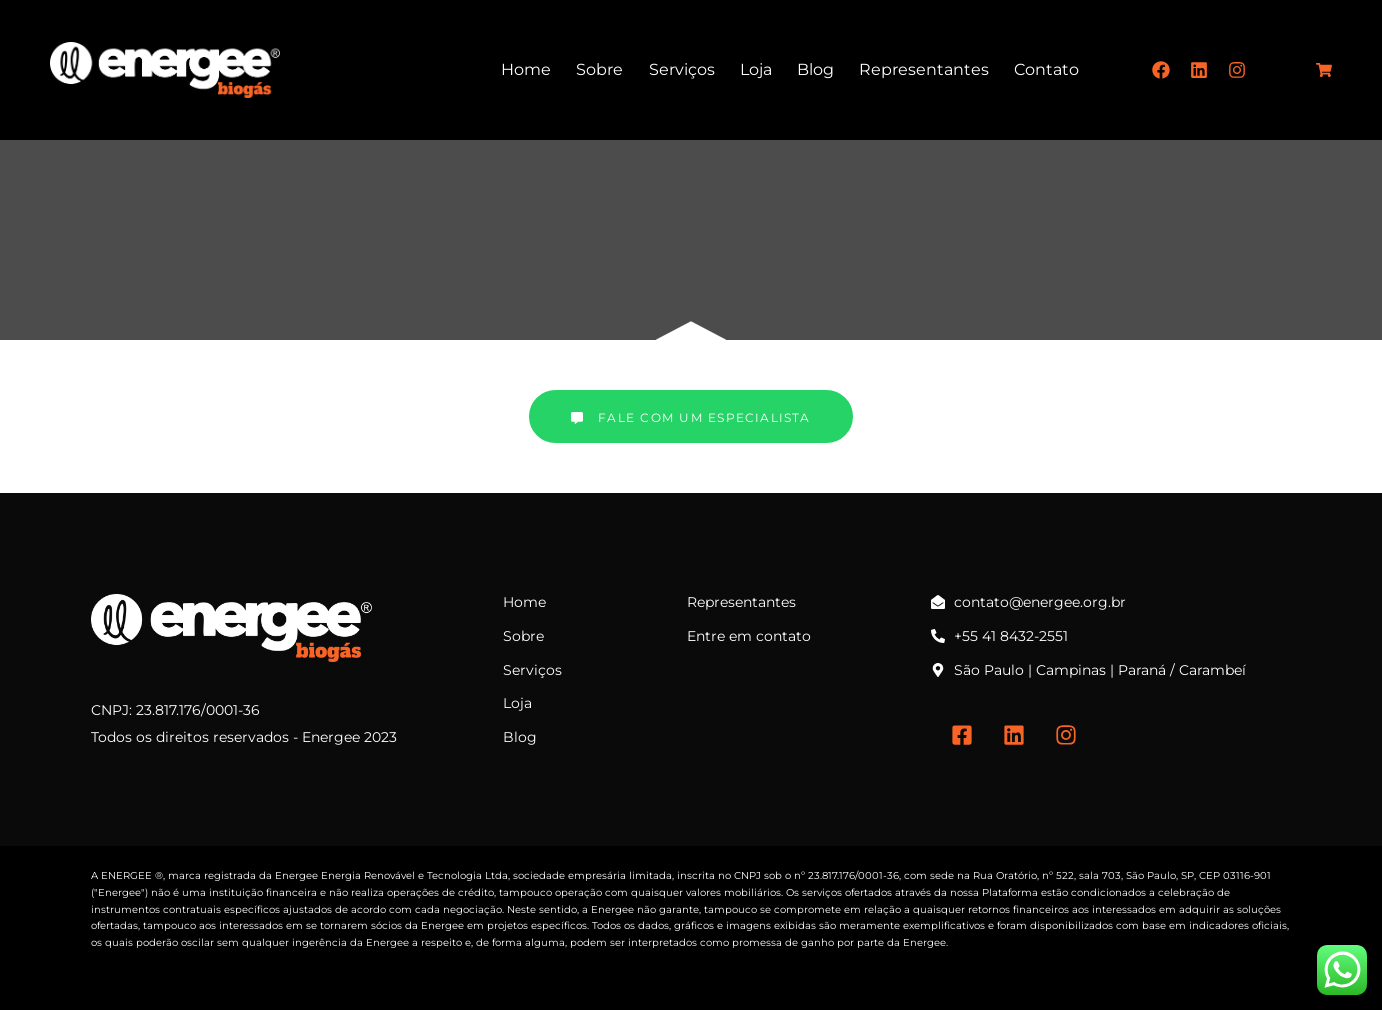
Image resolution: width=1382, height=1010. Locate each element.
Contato (1046, 69)
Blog (815, 69)
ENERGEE (126, 875)
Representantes (924, 69)
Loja (756, 69)
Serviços (682, 69)
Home (526, 69)
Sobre (599, 69)
